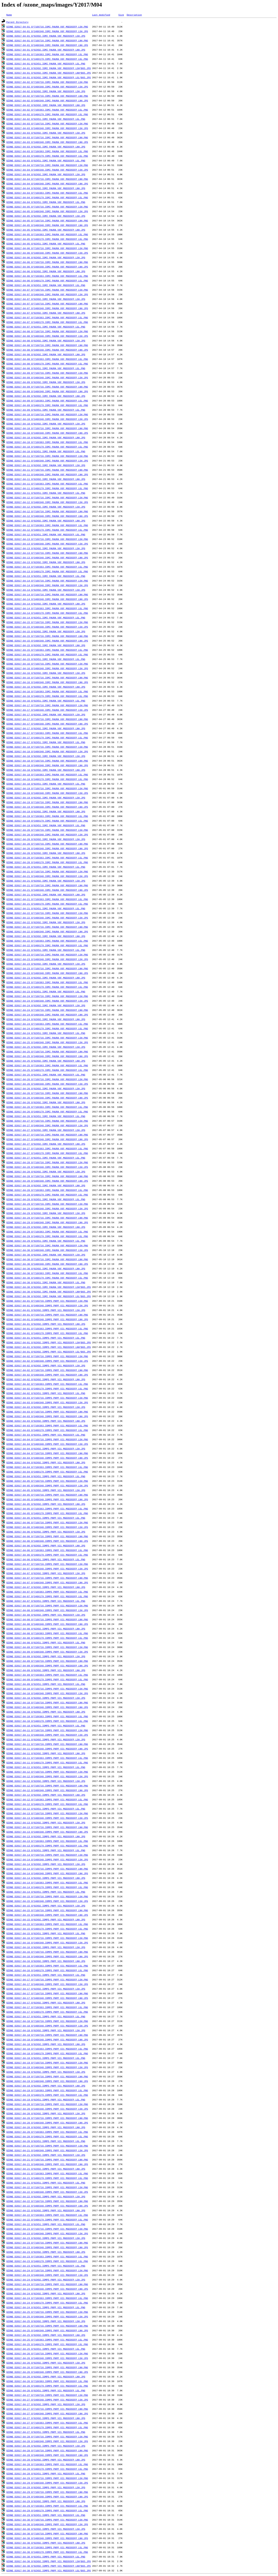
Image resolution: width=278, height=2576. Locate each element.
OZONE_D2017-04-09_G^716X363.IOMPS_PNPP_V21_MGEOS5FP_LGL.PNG (47, 1674)
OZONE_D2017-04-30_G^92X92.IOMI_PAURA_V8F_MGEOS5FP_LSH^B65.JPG (48, 1287)
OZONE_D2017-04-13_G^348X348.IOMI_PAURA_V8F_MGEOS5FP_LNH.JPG (47, 557)
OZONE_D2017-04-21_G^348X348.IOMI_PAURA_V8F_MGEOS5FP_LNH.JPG (47, 890)
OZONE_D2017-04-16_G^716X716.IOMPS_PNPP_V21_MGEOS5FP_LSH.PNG (47, 1938)
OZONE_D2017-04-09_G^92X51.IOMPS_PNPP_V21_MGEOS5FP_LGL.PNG (45, 1684)
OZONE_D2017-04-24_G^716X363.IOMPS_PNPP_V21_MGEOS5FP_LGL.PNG (47, 2298)
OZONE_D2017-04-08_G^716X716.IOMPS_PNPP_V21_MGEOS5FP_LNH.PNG (47, 1619)
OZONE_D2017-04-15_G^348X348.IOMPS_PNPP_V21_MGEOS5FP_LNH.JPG (47, 1915)
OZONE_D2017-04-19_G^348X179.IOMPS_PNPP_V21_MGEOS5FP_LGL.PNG (47, 2095)
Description (134, 14)
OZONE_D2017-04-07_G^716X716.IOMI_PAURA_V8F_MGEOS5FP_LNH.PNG (47, 303)
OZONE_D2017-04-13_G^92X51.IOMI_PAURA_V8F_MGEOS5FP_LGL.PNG (45, 576)
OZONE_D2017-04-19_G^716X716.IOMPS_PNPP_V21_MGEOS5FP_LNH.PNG (47, 2076)
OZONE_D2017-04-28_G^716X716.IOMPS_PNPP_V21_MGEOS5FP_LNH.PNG (47, 2450)
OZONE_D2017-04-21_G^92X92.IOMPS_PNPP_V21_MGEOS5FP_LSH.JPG (45, 2155)
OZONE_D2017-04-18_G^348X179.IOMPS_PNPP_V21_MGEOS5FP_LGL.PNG (47, 2053)
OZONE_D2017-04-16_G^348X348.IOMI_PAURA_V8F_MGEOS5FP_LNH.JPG (47, 682)
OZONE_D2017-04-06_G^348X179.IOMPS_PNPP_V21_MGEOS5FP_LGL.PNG (47, 1554)
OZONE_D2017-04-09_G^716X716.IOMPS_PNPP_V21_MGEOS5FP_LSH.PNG (47, 1647)
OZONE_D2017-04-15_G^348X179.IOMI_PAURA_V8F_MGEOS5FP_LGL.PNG (47, 654)
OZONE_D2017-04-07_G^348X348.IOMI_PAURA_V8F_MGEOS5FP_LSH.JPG (47, 294)
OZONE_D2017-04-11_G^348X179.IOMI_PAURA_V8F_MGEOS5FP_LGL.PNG (47, 488)
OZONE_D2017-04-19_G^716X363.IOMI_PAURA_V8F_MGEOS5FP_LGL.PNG (47, 816)
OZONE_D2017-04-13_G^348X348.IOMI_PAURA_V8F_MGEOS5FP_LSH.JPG (47, 543)
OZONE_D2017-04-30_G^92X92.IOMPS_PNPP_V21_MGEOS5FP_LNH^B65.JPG (48, 2565)
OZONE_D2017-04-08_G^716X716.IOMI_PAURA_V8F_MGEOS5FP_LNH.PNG (47, 345)
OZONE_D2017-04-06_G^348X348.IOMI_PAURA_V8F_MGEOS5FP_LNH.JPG (47, 266)
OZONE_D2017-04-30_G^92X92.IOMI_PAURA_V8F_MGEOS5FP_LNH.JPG (45, 1268)
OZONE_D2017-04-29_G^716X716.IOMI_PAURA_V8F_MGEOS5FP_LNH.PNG (47, 1217)
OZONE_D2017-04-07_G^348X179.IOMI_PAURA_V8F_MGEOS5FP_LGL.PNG (47, 322)
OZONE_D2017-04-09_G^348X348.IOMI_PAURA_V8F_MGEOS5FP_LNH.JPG (47, 391)
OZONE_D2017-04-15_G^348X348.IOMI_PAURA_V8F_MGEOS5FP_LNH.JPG (47, 640)
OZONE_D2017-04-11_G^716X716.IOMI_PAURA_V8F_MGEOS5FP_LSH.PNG (47, 456)
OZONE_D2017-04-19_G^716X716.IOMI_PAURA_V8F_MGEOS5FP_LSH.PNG (47, 788)
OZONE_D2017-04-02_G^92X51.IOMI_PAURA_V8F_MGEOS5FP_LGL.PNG (45, 119)
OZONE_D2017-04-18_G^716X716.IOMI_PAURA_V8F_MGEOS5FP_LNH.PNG (47, 760)
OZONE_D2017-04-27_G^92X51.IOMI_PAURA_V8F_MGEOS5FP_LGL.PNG (45, 1157)
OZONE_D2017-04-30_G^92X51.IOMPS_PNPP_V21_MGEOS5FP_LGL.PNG (45, 2556)
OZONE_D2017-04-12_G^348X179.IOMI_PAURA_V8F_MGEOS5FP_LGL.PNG (47, 529)
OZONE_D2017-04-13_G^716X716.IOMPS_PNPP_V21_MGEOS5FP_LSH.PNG (47, 1813)
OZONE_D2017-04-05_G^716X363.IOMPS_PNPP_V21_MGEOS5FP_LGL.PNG (47, 1508)
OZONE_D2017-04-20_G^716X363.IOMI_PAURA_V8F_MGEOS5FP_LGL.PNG (47, 857)
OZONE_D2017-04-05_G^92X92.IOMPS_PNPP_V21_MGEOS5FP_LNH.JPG (45, 1504)
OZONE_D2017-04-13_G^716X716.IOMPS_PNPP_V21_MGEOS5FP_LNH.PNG (47, 1827)
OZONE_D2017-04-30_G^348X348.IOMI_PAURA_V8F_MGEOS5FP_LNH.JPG (47, 1264)
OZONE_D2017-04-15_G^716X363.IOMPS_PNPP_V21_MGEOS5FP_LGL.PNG (47, 1924)
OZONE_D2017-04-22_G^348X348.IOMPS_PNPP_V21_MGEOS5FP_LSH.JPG (47, 2192)
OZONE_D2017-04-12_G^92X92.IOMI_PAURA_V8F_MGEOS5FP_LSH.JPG (45, 506)
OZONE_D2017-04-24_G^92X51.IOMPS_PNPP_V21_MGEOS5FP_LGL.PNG (45, 2307)
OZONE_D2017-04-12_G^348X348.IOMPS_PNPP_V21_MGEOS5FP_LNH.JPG (47, 1790)
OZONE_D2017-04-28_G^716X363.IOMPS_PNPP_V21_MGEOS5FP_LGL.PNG (47, 2464)
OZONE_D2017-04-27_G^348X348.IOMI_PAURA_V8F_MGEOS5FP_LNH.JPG (47, 1139)
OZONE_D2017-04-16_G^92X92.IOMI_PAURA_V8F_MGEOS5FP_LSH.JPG (45, 673)
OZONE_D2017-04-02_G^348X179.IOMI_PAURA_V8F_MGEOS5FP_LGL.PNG (47, 114)
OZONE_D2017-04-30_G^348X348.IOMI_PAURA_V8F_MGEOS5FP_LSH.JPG (47, 1250)
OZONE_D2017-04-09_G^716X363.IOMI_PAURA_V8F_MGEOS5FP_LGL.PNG (47, 400)
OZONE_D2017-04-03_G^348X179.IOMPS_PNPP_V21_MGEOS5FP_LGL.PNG (47, 1430)
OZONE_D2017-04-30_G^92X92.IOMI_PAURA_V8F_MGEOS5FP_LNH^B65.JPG (48, 1291)
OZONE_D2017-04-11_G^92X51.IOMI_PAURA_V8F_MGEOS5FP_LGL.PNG (45, 493)
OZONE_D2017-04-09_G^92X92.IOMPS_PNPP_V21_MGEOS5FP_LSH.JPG (45, 1656)
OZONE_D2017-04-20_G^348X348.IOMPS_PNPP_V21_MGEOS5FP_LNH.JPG (47, 2122)
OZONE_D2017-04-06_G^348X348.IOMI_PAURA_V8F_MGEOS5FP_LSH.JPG (47, 252)
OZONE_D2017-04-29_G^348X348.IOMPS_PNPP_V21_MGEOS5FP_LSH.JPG (47, 2482)
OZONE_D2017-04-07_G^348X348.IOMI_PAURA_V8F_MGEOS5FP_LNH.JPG (47, 308)
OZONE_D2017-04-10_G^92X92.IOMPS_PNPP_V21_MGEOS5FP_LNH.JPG (45, 1711)
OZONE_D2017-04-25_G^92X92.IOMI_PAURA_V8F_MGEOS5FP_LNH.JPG (45, 1060)
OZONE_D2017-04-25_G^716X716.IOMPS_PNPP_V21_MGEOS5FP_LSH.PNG (47, 2312)
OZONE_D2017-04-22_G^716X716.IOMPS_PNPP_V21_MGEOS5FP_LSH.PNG (47, 2187)
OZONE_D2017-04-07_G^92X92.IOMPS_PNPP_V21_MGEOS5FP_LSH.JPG (45, 1573)
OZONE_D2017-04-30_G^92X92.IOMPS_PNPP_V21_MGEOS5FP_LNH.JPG (45, 2542)
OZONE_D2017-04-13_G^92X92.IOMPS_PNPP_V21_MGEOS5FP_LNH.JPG (45, 1836)
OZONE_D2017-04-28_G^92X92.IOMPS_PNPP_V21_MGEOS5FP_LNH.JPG (45, 2459)
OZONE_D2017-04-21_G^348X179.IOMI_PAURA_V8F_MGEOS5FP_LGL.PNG (47, 903)
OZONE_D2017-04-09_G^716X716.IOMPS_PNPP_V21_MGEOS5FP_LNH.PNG (47, 1661)
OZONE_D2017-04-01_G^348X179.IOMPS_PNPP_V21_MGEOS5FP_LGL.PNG (47, 1333)
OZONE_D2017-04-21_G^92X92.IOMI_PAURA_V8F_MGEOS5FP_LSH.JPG (45, 880)
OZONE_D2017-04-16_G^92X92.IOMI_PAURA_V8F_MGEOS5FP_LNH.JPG (45, 686)
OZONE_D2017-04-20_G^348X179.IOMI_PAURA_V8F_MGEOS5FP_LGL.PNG (47, 862)
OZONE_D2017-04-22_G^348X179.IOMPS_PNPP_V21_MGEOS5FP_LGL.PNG (47, 2219)
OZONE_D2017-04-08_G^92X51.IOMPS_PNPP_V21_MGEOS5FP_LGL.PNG (45, 1642)
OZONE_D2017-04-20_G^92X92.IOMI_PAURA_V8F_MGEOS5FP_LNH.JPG (45, 853)
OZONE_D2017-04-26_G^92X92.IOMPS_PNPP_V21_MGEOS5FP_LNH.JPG (45, 2376)
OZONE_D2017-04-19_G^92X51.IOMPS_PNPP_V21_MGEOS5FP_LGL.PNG (45, 2099)
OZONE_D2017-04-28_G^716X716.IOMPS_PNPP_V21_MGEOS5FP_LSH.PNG (47, 2436)
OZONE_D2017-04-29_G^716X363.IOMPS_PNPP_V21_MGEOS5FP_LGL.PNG (47, 2505)
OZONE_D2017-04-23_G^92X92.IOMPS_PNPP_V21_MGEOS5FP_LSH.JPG (45, 2238)
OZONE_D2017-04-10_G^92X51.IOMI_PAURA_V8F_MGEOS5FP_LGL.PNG (45, 451)
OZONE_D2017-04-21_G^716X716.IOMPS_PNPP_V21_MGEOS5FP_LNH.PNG (47, 2159)
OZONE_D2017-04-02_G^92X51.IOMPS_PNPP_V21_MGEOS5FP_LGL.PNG (45, 1393)
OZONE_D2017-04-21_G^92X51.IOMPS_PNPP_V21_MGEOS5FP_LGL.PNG (45, 2182)
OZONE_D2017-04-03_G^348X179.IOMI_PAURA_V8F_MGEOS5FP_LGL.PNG (47, 156)
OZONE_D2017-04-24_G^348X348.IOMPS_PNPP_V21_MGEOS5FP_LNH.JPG (47, 2288)
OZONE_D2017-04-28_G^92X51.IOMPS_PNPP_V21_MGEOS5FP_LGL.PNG (45, 2473)
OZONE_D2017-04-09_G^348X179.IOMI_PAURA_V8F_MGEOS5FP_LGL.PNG (47, 405)
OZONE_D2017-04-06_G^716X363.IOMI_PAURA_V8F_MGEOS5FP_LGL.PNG (47, 276)
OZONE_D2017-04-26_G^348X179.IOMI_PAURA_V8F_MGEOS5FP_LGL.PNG (47, 1111)
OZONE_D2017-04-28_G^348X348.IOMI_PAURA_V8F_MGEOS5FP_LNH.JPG (47, 1180)
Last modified (101, 14)
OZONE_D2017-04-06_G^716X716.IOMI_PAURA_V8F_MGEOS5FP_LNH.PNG (47, 262)
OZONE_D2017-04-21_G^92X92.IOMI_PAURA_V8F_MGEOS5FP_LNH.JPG (45, 894)
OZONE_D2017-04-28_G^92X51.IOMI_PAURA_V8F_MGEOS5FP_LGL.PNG (45, 1199)
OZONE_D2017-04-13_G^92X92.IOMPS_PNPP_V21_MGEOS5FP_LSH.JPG (45, 1822)
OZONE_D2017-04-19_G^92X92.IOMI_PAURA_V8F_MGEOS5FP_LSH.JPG (45, 797)
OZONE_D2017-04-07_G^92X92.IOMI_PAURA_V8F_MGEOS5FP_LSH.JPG (45, 299)
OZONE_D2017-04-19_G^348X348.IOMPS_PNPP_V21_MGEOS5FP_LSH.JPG (47, 2067)
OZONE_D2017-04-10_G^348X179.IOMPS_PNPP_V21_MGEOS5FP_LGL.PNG (47, 1721)
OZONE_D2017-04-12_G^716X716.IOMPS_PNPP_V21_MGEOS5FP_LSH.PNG (47, 1771)
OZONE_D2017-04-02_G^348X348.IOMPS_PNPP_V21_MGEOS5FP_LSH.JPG (47, 1360)
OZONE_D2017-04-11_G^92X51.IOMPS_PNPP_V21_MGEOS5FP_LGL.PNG (45, 1767)
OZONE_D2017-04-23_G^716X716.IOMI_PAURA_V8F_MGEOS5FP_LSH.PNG (47, 954)
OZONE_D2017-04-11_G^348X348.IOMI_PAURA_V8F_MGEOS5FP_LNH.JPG (47, 474)
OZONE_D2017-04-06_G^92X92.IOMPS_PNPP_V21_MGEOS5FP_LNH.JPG (45, 1545)
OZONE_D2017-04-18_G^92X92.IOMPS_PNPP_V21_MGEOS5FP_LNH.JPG (45, 2044)
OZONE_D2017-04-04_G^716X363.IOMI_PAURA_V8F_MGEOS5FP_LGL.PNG (47, 192)
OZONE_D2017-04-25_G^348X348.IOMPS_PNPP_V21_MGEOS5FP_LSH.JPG (47, 2316)
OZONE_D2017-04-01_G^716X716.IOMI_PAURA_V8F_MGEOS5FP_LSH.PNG (47, 26)
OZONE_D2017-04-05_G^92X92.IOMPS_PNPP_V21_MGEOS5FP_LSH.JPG (45, 1490)
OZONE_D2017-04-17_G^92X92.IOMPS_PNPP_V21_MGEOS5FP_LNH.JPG (45, 2002)
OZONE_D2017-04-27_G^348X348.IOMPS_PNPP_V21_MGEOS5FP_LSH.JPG (47, 2399)
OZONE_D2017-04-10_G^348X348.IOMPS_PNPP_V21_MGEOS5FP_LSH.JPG (47, 1693)
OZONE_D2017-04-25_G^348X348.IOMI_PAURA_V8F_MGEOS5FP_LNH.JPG (47, 1056)
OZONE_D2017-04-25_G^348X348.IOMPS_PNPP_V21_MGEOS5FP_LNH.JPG (47, 2330)
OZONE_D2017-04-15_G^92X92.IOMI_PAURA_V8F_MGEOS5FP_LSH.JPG (45, 631)
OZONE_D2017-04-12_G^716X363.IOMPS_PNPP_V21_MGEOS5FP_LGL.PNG (47, 1799)
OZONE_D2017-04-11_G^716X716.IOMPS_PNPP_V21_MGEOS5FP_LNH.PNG (47, 1744)
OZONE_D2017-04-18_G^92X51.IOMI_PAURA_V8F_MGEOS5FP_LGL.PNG (45, 783)
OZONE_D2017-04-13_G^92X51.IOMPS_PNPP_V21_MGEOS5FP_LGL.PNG (45, 1850)
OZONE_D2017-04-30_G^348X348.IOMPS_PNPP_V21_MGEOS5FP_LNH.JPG (47, 2538)
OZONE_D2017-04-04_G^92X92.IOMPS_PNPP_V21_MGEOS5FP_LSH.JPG (45, 1448)
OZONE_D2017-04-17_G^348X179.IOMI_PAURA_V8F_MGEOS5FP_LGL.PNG (47, 737)
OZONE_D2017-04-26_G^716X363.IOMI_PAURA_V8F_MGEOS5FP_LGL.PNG (47, 1107)
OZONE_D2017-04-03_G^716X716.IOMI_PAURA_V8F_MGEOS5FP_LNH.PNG (47, 137)
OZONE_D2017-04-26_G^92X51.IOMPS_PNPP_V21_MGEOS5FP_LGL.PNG (45, 2390)
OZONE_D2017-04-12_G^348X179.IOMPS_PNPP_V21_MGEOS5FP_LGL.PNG (47, 1804)
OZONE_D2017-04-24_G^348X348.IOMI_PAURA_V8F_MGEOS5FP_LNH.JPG (47, 1014)
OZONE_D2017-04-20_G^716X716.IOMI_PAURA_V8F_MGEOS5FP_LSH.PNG (47, 830)
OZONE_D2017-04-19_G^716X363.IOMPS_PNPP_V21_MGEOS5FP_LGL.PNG (47, 2090)
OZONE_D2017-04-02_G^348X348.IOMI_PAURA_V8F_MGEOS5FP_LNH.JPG (47, 100)
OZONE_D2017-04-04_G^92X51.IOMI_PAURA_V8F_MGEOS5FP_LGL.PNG (45, 202)
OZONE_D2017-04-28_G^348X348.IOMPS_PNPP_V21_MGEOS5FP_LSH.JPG (47, 2441)
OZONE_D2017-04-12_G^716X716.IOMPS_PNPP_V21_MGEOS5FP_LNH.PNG (47, 1785)
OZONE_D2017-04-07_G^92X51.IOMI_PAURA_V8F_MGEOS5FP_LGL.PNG (45, 326)
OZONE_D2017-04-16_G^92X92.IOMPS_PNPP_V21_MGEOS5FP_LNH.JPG (45, 1961)
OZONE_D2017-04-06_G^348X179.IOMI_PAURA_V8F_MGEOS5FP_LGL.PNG (47, 280)
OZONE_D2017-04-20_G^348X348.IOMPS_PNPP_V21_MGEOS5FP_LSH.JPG (47, 2108)
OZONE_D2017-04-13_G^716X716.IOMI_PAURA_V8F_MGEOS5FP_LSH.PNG (47, 539)
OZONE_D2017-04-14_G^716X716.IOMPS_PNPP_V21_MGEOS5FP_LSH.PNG (47, 1854)
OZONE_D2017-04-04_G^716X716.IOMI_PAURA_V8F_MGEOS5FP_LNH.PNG (47, 179)
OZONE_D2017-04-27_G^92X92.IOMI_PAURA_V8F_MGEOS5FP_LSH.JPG (45, 1130)
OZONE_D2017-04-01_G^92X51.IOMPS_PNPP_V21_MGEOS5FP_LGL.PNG (45, 1337)
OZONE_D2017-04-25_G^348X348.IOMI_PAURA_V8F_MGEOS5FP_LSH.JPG (47, 1042)
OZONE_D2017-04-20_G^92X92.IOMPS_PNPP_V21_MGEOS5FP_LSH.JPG (45, 2113)
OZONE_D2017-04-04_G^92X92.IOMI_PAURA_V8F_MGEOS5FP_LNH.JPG (45, 188)
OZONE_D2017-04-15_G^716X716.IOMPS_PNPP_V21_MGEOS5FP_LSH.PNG (47, 1896)
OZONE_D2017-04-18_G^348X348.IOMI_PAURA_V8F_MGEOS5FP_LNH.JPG (47, 765)
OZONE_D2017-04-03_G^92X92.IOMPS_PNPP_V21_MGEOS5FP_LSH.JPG (45, 1407)
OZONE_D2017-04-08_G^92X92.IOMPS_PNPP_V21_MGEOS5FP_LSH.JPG (45, 1614)
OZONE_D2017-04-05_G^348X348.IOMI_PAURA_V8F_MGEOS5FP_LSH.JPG (47, 211)
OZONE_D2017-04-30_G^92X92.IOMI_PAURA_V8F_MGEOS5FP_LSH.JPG (45, 1254)
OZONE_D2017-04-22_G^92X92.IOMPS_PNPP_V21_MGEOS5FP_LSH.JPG (45, 2196)
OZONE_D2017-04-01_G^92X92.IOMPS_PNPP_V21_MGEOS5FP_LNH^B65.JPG (48, 1347)
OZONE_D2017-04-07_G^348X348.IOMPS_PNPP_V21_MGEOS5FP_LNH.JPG (47, 1582)
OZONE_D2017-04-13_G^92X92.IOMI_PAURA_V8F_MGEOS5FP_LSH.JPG (45, 548)
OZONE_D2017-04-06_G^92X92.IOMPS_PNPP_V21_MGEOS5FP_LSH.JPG (45, 1531)
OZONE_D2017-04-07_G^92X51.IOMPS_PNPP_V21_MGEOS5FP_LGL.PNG (45, 1601)
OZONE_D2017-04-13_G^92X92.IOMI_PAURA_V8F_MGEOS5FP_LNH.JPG (45, 562)
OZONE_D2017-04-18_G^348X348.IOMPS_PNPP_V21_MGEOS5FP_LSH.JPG (47, 2025)
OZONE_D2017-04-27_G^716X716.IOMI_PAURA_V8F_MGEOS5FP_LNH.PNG (47, 1134)
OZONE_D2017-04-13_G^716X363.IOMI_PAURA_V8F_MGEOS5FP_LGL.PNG (47, 566)
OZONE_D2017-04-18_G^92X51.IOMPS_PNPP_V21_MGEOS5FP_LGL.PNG (45, 2058)
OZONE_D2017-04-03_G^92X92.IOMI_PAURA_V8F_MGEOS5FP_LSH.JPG (45, 132)
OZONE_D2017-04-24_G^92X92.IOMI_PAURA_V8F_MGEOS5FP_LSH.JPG (45, 1005)
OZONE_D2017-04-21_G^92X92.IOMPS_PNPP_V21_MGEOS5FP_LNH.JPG (45, 2168)
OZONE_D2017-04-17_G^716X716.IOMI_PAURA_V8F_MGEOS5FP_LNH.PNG (47, 719)
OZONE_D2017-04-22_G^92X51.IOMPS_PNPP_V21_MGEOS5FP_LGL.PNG (45, 2224)
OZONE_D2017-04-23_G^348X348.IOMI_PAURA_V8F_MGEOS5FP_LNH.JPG (47, 973)
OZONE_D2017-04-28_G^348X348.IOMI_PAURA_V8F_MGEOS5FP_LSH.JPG (47, 1167)
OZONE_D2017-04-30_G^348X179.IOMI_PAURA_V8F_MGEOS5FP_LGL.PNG (47, 1277)
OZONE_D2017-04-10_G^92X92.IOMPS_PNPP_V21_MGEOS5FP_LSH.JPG (45, 1698)
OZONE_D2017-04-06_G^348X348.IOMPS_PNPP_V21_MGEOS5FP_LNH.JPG (47, 1541)
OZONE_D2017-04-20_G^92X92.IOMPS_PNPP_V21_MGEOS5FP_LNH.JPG (45, 2127)
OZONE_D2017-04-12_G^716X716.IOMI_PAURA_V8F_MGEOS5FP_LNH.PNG (47, 511)
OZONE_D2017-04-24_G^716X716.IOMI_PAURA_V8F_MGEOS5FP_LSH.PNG (47, 996)
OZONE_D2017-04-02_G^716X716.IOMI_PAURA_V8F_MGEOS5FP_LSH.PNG (47, 82)
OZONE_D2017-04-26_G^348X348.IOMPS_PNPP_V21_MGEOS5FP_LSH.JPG (47, 2358)
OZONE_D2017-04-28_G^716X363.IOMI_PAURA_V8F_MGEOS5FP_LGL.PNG (47, 1190)
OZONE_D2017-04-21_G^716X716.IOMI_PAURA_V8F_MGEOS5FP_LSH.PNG (47, 871)
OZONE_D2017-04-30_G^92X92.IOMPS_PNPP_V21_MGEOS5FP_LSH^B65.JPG (48, 2561)
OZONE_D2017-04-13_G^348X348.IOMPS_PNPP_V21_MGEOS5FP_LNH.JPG (47, 1831)
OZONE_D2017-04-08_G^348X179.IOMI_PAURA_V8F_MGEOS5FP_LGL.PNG (47, 363)
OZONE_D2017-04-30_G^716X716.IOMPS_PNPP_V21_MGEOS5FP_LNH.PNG (47, 2533)
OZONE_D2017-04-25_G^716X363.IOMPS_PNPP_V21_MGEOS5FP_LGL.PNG (47, 2339)
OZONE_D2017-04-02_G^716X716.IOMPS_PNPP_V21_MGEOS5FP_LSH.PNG (47, 1356)
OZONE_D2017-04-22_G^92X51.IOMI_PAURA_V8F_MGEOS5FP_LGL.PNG (45, 950)
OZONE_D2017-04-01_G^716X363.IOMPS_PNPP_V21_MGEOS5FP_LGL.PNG (47, 1328)
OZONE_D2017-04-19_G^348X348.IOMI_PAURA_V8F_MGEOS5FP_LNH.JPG (47, 806)
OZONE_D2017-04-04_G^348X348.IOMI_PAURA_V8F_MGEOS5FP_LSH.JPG (47, 169)
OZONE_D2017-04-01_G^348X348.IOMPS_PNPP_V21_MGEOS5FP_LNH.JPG (47, 1319)
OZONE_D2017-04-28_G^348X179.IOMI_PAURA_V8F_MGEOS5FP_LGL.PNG (47, 1194)
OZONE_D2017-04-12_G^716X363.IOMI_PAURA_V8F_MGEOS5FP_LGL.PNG (47, 525)
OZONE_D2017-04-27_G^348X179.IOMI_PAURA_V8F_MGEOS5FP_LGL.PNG (47, 1153)
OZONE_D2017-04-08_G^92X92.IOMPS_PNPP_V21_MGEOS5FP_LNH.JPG (45, 1628)
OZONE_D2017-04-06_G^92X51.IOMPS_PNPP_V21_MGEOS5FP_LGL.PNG (45, 1559)
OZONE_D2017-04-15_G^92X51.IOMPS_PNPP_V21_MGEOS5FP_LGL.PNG (45, 1933)
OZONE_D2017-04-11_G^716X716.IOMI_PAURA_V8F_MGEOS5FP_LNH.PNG (47, 469)
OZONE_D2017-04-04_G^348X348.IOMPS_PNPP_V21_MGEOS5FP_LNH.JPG (47, 1457)
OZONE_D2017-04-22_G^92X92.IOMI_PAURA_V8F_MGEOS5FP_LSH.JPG (45, 922)
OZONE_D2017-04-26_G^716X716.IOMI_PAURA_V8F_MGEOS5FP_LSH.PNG (47, 1079)
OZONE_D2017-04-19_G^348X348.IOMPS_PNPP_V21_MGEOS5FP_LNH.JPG (47, 2081)
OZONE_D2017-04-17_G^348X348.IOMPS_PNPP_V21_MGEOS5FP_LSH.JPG (47, 1984)
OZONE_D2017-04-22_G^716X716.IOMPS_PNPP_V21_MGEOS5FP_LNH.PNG (47, 2201)
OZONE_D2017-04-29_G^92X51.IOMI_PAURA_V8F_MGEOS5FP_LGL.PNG (45, 1240)
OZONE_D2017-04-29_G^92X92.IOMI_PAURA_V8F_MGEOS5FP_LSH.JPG (45, 1213)
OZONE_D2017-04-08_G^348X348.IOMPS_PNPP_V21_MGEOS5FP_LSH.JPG (47, 1610)
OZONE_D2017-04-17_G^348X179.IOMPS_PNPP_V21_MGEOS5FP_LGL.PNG (47, 2011)
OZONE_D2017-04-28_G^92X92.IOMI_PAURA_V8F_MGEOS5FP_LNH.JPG (45, 1185)
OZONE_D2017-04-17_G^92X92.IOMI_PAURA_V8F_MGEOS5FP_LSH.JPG (45, 714)
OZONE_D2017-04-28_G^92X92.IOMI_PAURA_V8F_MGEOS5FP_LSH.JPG (45, 1171)
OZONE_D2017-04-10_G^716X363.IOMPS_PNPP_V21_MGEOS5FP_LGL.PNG (47, 1716)
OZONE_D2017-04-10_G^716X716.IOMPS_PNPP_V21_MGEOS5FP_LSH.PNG (47, 1688)
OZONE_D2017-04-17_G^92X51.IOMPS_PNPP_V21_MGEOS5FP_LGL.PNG (45, 2016)
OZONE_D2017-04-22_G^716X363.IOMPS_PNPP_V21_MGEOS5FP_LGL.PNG (47, 2215)
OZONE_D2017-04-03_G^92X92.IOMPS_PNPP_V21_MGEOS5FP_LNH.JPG (45, 1421)
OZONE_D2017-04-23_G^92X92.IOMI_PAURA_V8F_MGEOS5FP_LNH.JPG (45, 977)
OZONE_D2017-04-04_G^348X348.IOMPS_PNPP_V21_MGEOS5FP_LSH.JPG (47, 1444)
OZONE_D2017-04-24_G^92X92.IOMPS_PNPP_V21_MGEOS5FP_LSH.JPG (45, 2279)
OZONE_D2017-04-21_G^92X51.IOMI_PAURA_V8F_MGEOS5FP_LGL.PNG (45, 908)
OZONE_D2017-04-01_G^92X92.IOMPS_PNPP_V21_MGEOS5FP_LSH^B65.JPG (48, 1342)
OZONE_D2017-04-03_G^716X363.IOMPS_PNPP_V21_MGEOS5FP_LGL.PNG (47, 1425)
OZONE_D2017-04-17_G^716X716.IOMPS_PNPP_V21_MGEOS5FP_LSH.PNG (47, 1979)
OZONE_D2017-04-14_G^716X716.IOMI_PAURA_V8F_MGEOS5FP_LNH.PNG (47, 594)
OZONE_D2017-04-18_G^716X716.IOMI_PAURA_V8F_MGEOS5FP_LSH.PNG (47, 746)
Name (9, 14)
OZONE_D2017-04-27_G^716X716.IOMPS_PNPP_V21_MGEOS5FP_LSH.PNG (47, 2395)
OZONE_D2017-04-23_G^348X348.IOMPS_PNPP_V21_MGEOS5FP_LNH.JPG (47, 2247)
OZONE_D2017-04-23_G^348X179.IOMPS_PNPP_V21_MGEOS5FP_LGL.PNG (47, 2261)
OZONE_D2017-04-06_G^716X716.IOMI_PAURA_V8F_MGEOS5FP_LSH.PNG (47, 248)
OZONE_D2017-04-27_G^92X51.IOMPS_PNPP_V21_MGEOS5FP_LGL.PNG (45, 2432)
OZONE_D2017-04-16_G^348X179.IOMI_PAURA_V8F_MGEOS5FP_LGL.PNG (47, 696)
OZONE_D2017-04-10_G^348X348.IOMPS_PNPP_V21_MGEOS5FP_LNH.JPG (47, 1707)
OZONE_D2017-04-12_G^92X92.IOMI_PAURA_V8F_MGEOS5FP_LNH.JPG (45, 520)
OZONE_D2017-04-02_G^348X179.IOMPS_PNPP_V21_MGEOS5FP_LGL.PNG (47, 1388)
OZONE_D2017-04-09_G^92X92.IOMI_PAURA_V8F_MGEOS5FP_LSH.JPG (45, 382)
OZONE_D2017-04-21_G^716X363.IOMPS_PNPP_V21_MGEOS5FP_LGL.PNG (47, 2173)
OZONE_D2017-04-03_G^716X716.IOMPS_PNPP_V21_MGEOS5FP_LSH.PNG (47, 1397)
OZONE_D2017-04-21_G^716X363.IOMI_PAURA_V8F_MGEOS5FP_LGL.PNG (47, 899)
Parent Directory (17, 22)
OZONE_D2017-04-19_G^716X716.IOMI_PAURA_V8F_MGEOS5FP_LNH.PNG (47, 802)
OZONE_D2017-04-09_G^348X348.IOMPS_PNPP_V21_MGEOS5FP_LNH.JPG (47, 1665)
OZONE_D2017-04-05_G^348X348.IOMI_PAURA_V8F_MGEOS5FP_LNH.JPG (47, 225)
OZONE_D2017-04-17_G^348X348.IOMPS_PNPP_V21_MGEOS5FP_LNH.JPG (47, 1998)
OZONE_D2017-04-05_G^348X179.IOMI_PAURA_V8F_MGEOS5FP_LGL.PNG (47, 239)
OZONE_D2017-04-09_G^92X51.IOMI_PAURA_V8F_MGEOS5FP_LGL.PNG (45, 409)
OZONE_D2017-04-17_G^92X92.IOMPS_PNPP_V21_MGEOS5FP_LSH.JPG (45, 1988)
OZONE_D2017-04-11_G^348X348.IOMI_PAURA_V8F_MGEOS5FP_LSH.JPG (47, 460)
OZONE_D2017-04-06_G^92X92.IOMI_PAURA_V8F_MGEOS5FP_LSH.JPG (45, 257)
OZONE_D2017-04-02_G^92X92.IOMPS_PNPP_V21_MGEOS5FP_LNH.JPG (45, 1379)
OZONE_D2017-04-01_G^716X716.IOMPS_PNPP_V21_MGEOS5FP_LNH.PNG (47, 1314)
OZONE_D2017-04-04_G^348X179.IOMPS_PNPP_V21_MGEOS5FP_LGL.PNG (47, 1471)
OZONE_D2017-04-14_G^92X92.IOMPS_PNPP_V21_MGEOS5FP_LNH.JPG (45, 1878)
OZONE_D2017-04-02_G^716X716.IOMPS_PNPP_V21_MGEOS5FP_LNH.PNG (47, 1370)
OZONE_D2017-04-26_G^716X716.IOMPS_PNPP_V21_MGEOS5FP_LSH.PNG (47, 2353)
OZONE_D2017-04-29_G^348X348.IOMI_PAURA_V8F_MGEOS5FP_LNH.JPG (47, 1222)
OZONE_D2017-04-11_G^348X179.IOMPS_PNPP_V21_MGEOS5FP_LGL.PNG (47, 1762)
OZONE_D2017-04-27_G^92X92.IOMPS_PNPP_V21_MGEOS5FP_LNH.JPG (45, 2418)
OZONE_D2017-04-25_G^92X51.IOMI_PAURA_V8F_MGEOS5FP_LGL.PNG (45, 1074)
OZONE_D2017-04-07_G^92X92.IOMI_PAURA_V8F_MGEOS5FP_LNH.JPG (45, 312)
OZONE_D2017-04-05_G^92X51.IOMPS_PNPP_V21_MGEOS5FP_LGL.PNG (45, 1517)
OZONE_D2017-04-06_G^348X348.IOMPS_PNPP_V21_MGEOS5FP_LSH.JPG (47, 1527)
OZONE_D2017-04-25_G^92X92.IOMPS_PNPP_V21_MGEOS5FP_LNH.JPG (45, 2335)
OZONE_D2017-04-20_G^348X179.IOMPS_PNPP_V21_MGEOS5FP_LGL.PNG (47, 2136)
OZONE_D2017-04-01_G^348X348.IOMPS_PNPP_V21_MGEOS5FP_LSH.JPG (47, 1305)
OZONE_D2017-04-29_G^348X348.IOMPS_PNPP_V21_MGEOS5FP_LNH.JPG (47, 2496)
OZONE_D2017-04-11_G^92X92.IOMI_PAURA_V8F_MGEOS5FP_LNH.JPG (45, 479)
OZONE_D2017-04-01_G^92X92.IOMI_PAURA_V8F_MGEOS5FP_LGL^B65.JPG (48, 77)
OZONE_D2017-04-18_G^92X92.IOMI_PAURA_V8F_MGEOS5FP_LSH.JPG (45, 756)
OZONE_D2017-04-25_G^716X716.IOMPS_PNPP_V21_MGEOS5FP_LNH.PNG (47, 2325)
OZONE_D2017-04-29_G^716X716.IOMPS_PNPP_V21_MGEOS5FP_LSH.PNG (47, 2478)
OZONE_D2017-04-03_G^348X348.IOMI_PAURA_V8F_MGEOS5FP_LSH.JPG (47, 128)
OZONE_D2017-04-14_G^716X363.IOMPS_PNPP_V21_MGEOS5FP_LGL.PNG (47, 1882)
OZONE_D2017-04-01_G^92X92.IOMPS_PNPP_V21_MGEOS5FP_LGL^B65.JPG (48, 1351)
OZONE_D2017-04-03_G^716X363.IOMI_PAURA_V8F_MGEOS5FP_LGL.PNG (47, 151)
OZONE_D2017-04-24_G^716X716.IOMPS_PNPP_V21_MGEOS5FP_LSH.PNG (47, 2270)
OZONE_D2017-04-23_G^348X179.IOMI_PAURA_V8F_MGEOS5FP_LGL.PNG (47, 987)
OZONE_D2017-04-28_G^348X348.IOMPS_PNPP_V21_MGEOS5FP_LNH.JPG (47, 2455)
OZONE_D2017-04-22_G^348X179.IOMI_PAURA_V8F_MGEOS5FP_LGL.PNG (47, 945)
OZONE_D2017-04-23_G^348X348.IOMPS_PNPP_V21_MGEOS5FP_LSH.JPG (47, 2233)
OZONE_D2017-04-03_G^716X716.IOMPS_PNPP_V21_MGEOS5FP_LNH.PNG (47, 1411)
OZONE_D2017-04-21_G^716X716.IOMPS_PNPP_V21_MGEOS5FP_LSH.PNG (47, 2145)
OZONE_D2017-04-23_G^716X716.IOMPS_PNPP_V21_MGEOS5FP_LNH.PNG (47, 2242)
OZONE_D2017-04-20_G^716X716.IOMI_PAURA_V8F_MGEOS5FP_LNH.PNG (47, 843)
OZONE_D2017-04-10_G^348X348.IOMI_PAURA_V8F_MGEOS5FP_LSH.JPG (47, 419)
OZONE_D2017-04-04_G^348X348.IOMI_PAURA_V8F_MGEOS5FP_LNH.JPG (47, 183)
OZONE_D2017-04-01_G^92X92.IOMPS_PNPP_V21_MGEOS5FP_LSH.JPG (45, 1310)
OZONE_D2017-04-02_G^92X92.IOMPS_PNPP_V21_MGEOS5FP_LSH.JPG (45, 1365)
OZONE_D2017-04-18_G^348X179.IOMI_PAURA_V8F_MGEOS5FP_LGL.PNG (47, 779)
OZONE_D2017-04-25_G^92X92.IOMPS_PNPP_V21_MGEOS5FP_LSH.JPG (45, 2321)
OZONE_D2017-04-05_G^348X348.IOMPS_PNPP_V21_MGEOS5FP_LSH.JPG (47, 1485)
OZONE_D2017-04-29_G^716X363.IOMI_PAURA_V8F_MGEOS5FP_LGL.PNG (47, 1231)
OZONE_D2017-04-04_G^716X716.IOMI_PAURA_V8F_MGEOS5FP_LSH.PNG (47, 165)
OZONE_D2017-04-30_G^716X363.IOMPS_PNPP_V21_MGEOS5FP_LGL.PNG (47, 2547)
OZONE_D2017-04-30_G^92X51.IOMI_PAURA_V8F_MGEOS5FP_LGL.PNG (45, 1282)
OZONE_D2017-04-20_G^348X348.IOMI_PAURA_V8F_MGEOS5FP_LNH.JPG (47, 848)
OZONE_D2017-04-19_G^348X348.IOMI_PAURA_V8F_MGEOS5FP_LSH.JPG (47, 793)
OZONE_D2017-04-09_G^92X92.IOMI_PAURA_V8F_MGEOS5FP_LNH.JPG (45, 396)
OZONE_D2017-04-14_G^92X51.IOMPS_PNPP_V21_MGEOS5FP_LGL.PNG (45, 1891)
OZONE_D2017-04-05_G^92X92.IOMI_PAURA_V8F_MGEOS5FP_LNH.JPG (45, 229)
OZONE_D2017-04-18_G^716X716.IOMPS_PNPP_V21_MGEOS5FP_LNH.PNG (47, 2035)
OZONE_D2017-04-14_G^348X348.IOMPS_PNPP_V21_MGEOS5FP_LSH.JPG (47, 1859)
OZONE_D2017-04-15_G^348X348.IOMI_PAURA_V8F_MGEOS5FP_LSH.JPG (47, 626)
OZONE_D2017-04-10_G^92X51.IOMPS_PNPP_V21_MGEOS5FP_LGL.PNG (45, 1725)
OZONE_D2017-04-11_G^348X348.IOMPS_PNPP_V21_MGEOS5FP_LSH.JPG (47, 1734)
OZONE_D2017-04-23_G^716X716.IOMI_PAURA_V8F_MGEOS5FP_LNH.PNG (47, 968)
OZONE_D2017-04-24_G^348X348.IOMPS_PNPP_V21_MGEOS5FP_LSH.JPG (47, 2275)
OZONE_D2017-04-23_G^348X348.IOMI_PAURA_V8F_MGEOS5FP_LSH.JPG (47, 959)
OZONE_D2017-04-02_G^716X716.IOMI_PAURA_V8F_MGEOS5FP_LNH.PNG (47, 95)
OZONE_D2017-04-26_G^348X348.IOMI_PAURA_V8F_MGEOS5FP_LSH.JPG (47, 1083)
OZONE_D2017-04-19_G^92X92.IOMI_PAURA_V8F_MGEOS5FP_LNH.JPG (45, 811)
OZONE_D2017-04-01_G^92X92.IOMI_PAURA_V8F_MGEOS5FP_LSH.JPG (45, 35)
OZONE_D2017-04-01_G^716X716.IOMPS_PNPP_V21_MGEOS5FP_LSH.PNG (47, 1300)
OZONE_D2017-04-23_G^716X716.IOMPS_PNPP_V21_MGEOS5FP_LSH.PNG (47, 2228)
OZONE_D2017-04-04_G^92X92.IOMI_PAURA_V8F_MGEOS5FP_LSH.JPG (45, 174)
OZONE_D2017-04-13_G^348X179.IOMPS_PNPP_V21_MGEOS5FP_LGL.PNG (47, 1845)
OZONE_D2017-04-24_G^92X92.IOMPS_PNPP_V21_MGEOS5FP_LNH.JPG (45, 2293)
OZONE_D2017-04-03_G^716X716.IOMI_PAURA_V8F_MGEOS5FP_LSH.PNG (47, 123)
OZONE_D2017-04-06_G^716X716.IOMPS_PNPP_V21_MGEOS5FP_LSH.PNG (47, 1522)
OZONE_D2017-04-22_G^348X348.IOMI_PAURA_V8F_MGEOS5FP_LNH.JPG (47, 931)
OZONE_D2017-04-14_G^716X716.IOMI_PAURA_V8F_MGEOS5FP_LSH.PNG (47, 580)
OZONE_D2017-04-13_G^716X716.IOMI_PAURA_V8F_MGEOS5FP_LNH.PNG (47, 553)
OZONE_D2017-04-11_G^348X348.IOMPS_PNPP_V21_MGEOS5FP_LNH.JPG (47, 1748)
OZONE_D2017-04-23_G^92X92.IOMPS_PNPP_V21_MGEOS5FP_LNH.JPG (45, 2252)
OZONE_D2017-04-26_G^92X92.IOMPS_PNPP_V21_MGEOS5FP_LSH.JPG (45, 2362)
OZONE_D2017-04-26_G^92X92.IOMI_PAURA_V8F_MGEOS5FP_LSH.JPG (45, 1088)
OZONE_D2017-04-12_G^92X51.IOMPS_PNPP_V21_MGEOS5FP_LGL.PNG (45, 1808)
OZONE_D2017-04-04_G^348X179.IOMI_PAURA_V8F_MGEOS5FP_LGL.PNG (47, 197)
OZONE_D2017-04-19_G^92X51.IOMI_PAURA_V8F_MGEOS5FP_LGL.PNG (45, 825)
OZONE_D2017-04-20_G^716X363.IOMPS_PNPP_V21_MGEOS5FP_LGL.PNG (47, 2131)
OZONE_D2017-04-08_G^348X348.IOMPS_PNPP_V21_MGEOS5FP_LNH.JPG (47, 1624)
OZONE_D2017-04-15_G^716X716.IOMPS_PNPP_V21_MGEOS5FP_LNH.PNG (47, 1910)
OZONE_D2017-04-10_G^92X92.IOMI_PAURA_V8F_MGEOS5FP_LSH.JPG (45, 423)
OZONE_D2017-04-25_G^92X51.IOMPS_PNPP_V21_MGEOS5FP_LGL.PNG (45, 2348)
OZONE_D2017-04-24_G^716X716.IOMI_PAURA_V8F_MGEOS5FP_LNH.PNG (47, 1010)
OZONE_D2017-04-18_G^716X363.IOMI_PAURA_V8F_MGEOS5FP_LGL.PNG (47, 774)
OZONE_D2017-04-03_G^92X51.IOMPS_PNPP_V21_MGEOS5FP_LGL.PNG (45, 1434)
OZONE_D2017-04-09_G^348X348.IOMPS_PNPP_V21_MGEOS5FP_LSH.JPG (47, 1651)
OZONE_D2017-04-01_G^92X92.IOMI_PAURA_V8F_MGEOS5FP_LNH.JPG (45, 49)
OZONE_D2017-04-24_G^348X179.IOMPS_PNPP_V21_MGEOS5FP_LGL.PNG (47, 2302)
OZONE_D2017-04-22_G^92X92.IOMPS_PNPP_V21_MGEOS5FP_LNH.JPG (45, 2210)
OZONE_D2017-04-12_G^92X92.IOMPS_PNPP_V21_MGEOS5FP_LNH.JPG (45, 1794)
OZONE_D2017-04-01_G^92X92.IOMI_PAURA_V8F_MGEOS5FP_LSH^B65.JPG (48, 68)
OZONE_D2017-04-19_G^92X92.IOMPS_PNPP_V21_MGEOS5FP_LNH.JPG (45, 2085)
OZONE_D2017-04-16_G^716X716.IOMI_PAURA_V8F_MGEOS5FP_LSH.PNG (47, 663)
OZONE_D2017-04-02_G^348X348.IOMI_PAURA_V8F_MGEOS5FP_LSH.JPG (47, 86)
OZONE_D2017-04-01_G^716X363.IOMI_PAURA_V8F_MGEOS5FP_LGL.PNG (47, 54)
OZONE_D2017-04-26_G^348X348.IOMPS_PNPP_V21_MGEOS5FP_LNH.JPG (47, 2372)
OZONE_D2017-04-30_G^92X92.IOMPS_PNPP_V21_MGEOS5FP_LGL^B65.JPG (48, 2570)
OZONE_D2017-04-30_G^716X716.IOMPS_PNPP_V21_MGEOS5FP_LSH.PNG (47, 2519)
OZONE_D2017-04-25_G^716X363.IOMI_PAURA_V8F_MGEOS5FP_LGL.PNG (47, 1065)
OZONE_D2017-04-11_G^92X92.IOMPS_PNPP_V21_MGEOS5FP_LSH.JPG (45, 1739)
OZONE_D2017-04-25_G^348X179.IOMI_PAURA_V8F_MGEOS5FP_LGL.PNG (47, 1070)
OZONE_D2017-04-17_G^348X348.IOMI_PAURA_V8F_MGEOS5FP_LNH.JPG (47, 723)
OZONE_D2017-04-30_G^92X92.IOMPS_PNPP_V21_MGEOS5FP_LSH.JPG (45, 2529)
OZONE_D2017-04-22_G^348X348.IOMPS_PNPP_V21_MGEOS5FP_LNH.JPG (47, 2205)
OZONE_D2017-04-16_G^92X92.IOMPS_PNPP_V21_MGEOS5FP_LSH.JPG (45, 1947)
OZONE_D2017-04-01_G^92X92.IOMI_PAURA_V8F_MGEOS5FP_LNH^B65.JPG (48, 72)
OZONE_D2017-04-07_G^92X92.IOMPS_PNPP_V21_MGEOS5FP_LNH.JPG (45, 1587)
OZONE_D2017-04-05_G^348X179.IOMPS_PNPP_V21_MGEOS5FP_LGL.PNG (47, 1513)
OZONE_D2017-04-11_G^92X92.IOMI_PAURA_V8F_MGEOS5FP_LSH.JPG (45, 465)
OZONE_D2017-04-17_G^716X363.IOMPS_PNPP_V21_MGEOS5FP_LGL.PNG (47, 2007)
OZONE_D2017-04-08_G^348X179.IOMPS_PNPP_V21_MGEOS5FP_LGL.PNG (47, 1637)
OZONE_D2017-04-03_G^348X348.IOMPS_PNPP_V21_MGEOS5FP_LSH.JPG (47, 1402)
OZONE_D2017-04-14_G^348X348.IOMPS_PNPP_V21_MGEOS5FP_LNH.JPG (47, 1873)
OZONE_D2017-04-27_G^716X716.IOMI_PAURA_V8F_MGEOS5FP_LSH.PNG (47, 1120)
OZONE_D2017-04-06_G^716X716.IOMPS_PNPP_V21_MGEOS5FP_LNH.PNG (47, 1536)
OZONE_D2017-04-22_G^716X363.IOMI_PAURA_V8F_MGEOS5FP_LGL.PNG (47, 940)
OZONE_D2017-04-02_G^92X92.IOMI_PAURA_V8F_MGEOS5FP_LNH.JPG (45, 105)
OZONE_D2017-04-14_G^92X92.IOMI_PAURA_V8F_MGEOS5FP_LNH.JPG (45, 603)
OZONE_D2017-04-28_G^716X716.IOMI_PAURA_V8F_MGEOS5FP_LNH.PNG (47, 1176)
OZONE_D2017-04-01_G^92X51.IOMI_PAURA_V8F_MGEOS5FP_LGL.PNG (45, 63)
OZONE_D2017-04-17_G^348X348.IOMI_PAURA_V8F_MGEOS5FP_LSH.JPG (47, 710)
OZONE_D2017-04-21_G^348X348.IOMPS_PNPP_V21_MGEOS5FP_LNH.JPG (47, 2164)
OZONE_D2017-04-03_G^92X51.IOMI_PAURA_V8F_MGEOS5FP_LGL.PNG (45, 160)
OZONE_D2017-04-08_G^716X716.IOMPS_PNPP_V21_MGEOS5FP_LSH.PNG (47, 1605)
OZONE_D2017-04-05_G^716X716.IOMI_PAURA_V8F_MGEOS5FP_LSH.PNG (47, 206)
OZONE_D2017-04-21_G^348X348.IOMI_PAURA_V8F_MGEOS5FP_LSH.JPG (47, 876)
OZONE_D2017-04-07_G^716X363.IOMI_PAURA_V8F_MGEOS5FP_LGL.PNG (47, 317)
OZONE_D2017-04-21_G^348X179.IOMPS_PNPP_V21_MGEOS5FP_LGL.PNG (47, 2178)
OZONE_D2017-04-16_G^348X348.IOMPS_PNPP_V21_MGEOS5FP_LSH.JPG (47, 1942)
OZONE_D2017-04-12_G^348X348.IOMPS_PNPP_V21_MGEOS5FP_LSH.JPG (47, 1776)
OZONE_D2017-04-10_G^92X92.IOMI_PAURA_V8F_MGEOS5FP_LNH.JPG (45, 437)
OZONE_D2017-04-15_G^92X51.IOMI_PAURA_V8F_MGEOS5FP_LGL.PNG (45, 659)
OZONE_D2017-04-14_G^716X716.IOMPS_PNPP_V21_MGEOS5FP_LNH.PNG (47, 1868)
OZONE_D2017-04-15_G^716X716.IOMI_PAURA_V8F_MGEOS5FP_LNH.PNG (47, 636)
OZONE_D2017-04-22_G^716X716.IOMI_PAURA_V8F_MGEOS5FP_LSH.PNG (47, 913)
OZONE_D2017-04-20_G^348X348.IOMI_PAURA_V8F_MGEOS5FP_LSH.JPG (47, 834)
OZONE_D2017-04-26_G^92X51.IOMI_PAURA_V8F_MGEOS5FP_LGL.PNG (45, 1116)
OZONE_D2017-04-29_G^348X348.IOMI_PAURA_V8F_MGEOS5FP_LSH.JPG (47, 1208)
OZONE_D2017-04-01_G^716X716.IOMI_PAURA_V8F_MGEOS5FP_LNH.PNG (47, 40)
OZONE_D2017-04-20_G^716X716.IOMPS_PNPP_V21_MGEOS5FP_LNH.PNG (47, 2118)
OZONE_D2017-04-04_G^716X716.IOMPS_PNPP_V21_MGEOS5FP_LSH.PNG (47, 1439)
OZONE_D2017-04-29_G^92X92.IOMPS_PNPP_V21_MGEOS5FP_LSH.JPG (45, 2487)
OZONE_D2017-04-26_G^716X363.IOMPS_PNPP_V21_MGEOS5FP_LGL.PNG (47, 2381)
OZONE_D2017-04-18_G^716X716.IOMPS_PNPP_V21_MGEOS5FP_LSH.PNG (47, 2021)
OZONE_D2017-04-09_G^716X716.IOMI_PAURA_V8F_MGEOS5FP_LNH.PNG (47, 386)
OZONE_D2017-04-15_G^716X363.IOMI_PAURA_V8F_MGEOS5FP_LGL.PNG (47, 650)
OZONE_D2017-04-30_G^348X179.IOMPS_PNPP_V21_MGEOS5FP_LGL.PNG (47, 2552)
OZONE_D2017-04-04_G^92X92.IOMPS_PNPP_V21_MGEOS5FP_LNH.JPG (45, 1462)
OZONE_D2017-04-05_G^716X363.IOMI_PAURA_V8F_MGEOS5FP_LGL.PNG (47, 234)
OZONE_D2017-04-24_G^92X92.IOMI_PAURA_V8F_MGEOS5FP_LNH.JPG (45, 1019)
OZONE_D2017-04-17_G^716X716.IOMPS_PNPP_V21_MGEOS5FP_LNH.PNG (47, 1993)
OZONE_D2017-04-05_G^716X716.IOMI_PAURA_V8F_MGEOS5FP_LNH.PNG (47, 220)
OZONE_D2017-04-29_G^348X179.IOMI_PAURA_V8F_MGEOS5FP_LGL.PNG (47, 1236)
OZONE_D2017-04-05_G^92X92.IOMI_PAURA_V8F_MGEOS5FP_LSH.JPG (45, 216)
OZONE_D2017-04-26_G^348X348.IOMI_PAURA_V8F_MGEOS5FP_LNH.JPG (47, 1097)
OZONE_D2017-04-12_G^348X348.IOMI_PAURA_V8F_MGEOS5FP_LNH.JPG (47, 516)
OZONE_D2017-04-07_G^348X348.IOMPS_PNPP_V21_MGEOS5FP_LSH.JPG (47, 1568)
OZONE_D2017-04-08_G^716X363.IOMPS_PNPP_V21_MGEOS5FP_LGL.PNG (47, 1633)
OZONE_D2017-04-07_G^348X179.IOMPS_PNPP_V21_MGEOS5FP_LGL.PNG (47, 1596)
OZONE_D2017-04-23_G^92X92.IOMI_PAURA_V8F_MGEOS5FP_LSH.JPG (45, 963)
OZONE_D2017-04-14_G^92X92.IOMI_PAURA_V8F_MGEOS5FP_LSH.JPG (45, 589)
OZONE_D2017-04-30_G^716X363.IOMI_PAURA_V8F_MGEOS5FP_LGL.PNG (47, 1273)
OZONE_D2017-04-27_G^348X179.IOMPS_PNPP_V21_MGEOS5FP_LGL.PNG (47, 2427)
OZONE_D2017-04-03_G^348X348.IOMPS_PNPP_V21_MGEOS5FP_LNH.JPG (47, 1416)
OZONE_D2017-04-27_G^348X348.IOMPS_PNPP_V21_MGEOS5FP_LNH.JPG (47, 2413)
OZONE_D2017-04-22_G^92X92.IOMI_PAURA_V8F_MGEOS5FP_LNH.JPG (45, 936)
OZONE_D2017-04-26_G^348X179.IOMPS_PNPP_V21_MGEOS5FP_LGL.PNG (47, 2385)
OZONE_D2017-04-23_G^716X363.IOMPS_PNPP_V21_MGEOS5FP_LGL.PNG (47, 2256)
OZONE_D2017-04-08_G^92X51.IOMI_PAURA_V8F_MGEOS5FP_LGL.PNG (45, 368)
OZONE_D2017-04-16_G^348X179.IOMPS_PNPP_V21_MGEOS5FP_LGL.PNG (47, 1970)
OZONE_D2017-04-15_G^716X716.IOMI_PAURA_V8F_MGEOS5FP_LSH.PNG (47, 622)
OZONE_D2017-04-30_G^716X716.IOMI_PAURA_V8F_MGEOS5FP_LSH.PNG (47, 1245)
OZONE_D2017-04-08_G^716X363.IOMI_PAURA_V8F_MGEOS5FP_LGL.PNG (47, 359)
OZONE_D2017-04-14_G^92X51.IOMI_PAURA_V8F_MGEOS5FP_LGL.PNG (45, 617)
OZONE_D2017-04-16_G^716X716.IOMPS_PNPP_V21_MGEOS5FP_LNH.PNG (47, 1951)
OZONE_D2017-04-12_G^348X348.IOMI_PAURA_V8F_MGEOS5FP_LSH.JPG (47, 502)
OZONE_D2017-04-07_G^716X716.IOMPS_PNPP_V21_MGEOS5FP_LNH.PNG (47, 1577)
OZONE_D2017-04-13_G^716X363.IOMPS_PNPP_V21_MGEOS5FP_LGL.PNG (47, 1841)
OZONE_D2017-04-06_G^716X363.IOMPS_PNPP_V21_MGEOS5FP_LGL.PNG (47, 1550)
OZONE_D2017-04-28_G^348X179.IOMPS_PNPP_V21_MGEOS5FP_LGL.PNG (47, 2469)
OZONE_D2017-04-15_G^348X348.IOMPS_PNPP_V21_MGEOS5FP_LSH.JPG (47, 1901)
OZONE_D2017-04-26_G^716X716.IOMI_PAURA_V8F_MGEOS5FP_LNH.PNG (47, 1093)
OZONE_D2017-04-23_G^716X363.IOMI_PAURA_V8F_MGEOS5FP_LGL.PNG (47, 982)
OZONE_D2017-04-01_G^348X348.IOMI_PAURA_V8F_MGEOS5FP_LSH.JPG (47, 31)
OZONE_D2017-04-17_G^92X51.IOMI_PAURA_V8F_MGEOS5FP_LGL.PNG (45, 742)
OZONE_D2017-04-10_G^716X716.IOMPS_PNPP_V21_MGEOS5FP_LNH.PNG (47, 1702)
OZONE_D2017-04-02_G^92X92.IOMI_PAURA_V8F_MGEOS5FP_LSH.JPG (45, 91)
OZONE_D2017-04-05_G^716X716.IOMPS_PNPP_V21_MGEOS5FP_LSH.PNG (47, 1481)
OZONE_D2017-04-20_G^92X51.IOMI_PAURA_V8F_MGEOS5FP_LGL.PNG (45, 866)
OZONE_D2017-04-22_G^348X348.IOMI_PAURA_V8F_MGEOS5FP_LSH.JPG (47, 917)
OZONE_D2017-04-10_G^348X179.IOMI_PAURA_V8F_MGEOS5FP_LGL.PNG (47, 446)
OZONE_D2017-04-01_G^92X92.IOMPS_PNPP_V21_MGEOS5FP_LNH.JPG (45, 1324)
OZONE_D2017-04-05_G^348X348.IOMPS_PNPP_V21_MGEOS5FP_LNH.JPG (47, 1499)
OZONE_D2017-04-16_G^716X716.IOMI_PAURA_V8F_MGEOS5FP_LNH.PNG (47, 677)
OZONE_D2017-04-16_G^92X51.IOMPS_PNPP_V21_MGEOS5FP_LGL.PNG (45, 1975)
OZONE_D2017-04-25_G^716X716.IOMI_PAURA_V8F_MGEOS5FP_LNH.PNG (47, 1051)
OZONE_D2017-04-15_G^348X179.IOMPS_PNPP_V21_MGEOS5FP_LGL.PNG (47, 1928)
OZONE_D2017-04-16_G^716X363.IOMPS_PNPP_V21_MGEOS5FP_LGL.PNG (47, 1965)
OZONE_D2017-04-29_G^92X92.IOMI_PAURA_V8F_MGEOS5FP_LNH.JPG (45, 1227)
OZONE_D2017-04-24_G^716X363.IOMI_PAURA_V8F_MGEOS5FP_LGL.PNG (47, 1023)
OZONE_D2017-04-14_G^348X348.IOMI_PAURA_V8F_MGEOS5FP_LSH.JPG (47, 585)
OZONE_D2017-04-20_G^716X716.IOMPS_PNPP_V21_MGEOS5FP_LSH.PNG (47, 2104)
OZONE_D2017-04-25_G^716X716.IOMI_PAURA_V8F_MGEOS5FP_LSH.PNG (47, 1037)
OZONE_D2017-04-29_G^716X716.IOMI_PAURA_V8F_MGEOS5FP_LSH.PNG (47, 1204)
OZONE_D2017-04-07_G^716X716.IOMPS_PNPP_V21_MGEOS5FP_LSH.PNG (47, 1564)
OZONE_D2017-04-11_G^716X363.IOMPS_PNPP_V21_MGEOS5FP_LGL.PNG (47, 1758)
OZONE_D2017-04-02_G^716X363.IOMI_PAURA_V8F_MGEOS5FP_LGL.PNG (47, 109)
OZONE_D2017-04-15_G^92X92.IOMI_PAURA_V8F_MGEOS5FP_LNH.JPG (45, 645)
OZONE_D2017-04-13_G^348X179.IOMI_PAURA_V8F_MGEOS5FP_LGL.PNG (47, 571)
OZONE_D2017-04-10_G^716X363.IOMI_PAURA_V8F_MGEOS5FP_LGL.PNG (47, 442)
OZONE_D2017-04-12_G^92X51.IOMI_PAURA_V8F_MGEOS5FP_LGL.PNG (45, 534)
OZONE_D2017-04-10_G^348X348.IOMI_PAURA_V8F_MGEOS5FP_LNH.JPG (47, 433)
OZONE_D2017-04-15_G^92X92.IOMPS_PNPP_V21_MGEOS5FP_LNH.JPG (45, 1919)
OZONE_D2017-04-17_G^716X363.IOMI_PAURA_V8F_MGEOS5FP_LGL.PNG (47, 733)
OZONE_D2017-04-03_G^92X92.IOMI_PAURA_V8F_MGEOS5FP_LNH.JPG (45, 146)
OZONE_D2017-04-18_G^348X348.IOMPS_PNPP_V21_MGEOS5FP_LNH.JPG (47, 2039)
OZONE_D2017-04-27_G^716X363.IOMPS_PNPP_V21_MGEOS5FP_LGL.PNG (47, 2422)
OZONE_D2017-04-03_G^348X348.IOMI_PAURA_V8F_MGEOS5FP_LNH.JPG (47, 142)
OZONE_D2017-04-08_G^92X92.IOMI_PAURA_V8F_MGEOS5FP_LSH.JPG (45, 340)
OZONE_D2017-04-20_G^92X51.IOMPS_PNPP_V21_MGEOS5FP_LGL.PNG (45, 2141)
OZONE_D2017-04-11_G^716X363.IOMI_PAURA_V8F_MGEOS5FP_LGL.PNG (47, 483)
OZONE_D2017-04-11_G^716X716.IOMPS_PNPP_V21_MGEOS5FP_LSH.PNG (47, 1730)
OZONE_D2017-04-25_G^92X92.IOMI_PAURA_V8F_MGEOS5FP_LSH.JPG (45, 1047)
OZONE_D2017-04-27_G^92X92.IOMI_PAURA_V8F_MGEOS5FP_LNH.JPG (45, 1144)
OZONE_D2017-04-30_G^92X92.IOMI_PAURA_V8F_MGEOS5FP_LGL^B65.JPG (48, 1296)
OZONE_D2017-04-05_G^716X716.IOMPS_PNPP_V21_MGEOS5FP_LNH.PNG (47, 1494)
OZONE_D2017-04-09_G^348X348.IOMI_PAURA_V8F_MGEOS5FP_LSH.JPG (47, 377)
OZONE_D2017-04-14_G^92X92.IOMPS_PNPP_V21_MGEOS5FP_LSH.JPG (45, 1864)
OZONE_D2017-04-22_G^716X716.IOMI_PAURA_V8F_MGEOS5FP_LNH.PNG (47, 927)
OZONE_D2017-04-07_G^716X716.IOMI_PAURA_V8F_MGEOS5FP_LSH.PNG (47, 289)
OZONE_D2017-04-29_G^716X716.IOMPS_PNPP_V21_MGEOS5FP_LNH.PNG (47, 2492)
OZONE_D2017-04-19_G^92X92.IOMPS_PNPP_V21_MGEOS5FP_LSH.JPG (45, 2071)
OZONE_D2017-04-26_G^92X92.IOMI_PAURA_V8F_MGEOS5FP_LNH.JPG (45, 1102)
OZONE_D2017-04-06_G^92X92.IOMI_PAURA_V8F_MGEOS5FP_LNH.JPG (45, 271)
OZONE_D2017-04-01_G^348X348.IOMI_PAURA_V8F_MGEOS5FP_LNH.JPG (47, 45)
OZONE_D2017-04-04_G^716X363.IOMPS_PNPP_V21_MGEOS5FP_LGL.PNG (47, 1467)
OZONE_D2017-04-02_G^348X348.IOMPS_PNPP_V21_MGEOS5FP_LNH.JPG (47, 1374)
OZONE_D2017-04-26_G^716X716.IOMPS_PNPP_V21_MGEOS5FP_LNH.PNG (47, 2367)
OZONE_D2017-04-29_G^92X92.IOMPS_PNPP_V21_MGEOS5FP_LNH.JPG (45, 2501)
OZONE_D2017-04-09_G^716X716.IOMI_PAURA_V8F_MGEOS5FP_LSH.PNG (47, 372)
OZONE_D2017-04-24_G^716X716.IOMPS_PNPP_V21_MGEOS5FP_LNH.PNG (47, 2284)
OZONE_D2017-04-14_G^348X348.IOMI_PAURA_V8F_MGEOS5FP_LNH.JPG (47, 599)
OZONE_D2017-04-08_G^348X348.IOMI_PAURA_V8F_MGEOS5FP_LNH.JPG (47, 349)
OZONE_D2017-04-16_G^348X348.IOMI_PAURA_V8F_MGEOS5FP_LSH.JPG (47, 668)
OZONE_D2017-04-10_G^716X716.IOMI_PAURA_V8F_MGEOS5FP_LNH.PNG (47, 428)
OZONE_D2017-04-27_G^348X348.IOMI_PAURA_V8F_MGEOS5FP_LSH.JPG (47, 1125)
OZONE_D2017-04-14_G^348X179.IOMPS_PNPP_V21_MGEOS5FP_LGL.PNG (47, 1887)
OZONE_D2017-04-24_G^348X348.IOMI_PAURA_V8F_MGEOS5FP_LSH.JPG (47, 1000)
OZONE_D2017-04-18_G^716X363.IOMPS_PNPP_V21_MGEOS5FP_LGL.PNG (47, 2048)
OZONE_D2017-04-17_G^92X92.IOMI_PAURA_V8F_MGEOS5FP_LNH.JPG (45, 728)
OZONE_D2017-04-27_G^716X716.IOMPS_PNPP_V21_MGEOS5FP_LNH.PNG (47, 2409)
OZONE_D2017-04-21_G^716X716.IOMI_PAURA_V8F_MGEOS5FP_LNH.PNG (47, 885)
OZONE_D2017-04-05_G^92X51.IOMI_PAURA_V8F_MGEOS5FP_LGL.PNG (45, 243)
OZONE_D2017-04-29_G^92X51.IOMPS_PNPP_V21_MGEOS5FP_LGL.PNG (45, 2515)
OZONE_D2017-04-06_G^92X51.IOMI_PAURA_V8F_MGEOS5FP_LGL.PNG (45, 285)
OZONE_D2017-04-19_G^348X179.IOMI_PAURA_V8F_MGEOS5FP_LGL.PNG (47, 820)
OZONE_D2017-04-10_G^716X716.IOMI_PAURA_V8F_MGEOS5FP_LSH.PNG (47, 414)
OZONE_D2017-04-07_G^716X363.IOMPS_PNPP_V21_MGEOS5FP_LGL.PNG (47, 1591)
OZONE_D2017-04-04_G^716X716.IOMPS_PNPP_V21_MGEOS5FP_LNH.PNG (47, 1453)
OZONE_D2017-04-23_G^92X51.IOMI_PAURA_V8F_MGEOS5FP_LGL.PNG (45, 991)
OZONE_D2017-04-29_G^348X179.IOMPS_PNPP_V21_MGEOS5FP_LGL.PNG (47, 2510)
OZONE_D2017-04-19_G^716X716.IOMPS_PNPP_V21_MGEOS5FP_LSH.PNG (47, 2062)
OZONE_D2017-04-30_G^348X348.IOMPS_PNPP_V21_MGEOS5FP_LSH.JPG (47, 2524)
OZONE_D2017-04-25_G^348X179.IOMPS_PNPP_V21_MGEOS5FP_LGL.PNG (47, 2344)
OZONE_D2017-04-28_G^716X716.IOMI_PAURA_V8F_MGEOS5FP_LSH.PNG (47, 1162)
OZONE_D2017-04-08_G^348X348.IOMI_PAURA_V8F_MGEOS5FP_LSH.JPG (47, 336)
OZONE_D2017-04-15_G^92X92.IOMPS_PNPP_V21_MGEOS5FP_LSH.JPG (45, 1905)
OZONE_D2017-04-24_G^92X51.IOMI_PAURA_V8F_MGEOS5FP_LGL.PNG (45, 1033)
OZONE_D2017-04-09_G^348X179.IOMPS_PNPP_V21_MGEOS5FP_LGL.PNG (47, 1679)
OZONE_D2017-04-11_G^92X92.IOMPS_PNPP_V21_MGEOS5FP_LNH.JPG (45, 1753)
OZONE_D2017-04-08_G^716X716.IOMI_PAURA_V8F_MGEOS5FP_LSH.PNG (47, 331)
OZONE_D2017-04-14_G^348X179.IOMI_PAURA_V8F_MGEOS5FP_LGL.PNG (47, 613)
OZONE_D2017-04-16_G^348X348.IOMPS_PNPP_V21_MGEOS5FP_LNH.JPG (47, 1956)
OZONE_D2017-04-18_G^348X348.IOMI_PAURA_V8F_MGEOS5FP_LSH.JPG (47, 751)
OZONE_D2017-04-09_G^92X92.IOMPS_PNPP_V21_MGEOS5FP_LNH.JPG (45, 1670)
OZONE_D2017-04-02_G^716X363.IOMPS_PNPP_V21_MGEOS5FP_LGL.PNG (47, 1384)
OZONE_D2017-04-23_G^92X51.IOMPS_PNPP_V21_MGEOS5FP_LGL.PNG (45, 2265)
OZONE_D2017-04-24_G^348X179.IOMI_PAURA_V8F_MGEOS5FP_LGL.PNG (47, 1028)
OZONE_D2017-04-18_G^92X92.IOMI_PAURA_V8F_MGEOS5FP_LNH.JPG (45, 770)
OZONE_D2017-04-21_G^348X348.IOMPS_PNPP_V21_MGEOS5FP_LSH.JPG (47, 2150)
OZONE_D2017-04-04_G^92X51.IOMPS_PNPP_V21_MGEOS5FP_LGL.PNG (45, 1476)
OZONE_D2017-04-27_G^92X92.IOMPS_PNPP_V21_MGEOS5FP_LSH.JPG (45, 2404)
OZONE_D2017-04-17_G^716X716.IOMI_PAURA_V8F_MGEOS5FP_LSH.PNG (47, 705)
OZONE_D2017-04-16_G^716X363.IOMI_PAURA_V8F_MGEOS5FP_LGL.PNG (47, 691)
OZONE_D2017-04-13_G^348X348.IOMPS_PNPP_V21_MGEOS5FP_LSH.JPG (47, 1818)
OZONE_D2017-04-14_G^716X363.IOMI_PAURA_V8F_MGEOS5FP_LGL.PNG (47, 608)
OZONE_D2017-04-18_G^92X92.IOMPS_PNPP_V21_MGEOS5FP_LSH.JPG (45, 2030)
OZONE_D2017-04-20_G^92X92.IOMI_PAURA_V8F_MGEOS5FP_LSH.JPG (45, 839)
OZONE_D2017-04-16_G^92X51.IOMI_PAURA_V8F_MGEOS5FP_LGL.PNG (45, 700)
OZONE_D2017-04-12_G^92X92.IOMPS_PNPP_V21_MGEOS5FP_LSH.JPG (45, 1781)
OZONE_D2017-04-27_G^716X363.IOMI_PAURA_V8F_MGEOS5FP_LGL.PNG (47, 1148)
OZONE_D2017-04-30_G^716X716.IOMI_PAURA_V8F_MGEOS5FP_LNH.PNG (47, 1259)
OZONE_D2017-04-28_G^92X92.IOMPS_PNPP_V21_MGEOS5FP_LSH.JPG (45, 2445)
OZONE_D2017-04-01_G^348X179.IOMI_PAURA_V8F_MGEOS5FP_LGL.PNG (47, 59)
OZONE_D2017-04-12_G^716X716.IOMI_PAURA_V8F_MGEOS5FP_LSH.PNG (47, 497)
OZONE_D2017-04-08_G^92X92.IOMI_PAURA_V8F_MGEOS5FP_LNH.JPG (45, 354)
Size (121, 14)
